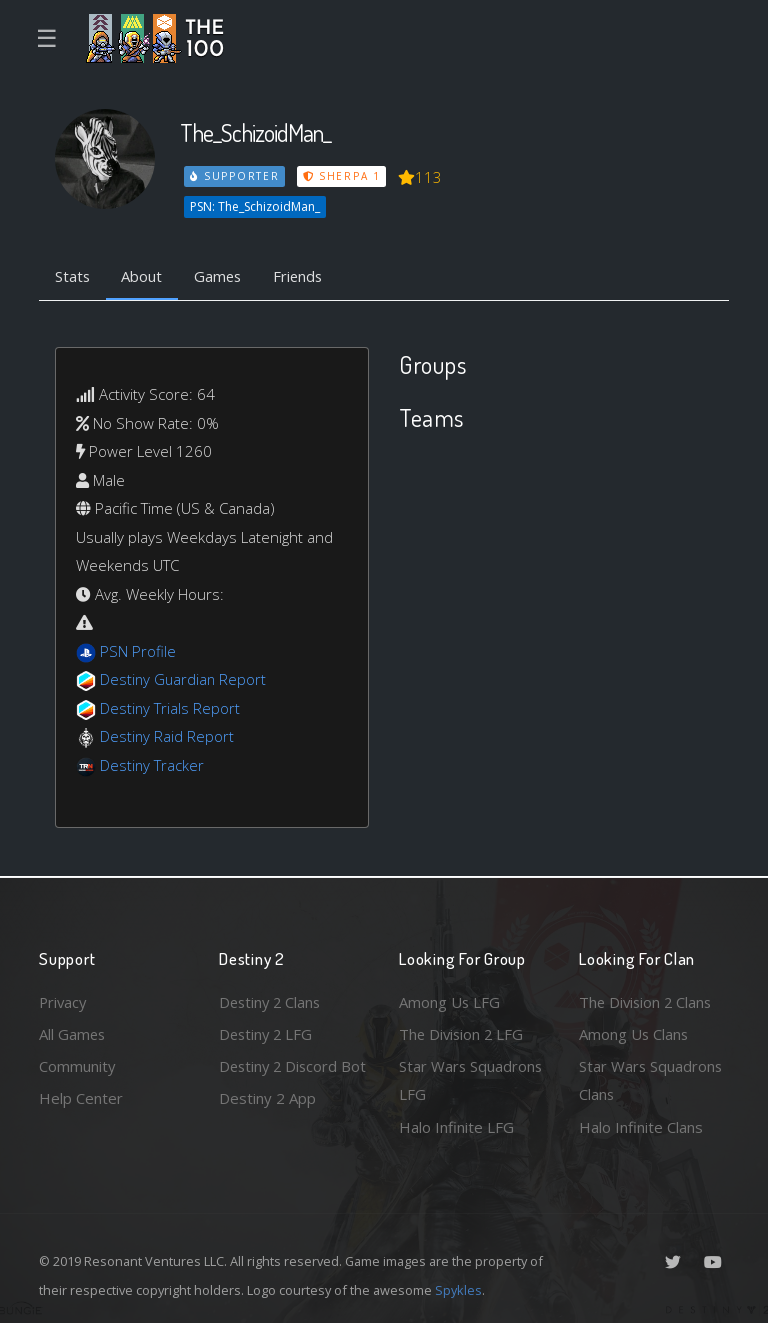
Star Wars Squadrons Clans (651, 1080)
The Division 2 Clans (647, 1001)
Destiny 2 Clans (272, 1001)
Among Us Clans (634, 1033)
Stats (73, 276)
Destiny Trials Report (170, 708)
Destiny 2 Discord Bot (280, 1080)
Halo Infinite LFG (456, 1127)
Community (77, 1066)
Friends (302, 276)
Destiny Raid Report (167, 737)
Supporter (235, 176)
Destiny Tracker (152, 765)
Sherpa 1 (342, 176)
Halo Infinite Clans (641, 1127)
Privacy (64, 1001)
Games (220, 276)
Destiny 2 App (267, 1127)
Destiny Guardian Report (184, 680)
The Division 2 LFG (463, 1033)
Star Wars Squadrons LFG (471, 1080)
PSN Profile (138, 651)
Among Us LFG (450, 1001)
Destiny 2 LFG (267, 1033)
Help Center (81, 1098)
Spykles (458, 1290)
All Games (73, 1033)
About (143, 276)
